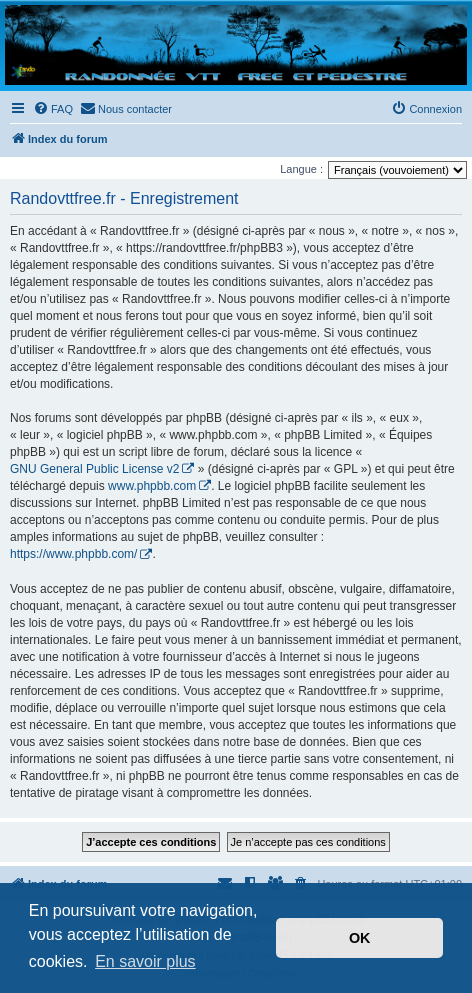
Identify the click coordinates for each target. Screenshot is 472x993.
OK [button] (360, 938)
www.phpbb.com (152, 486)
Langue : (301, 169)
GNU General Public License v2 (94, 469)
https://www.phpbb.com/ (73, 554)
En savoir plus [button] (145, 961)
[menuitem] (53, 109)
